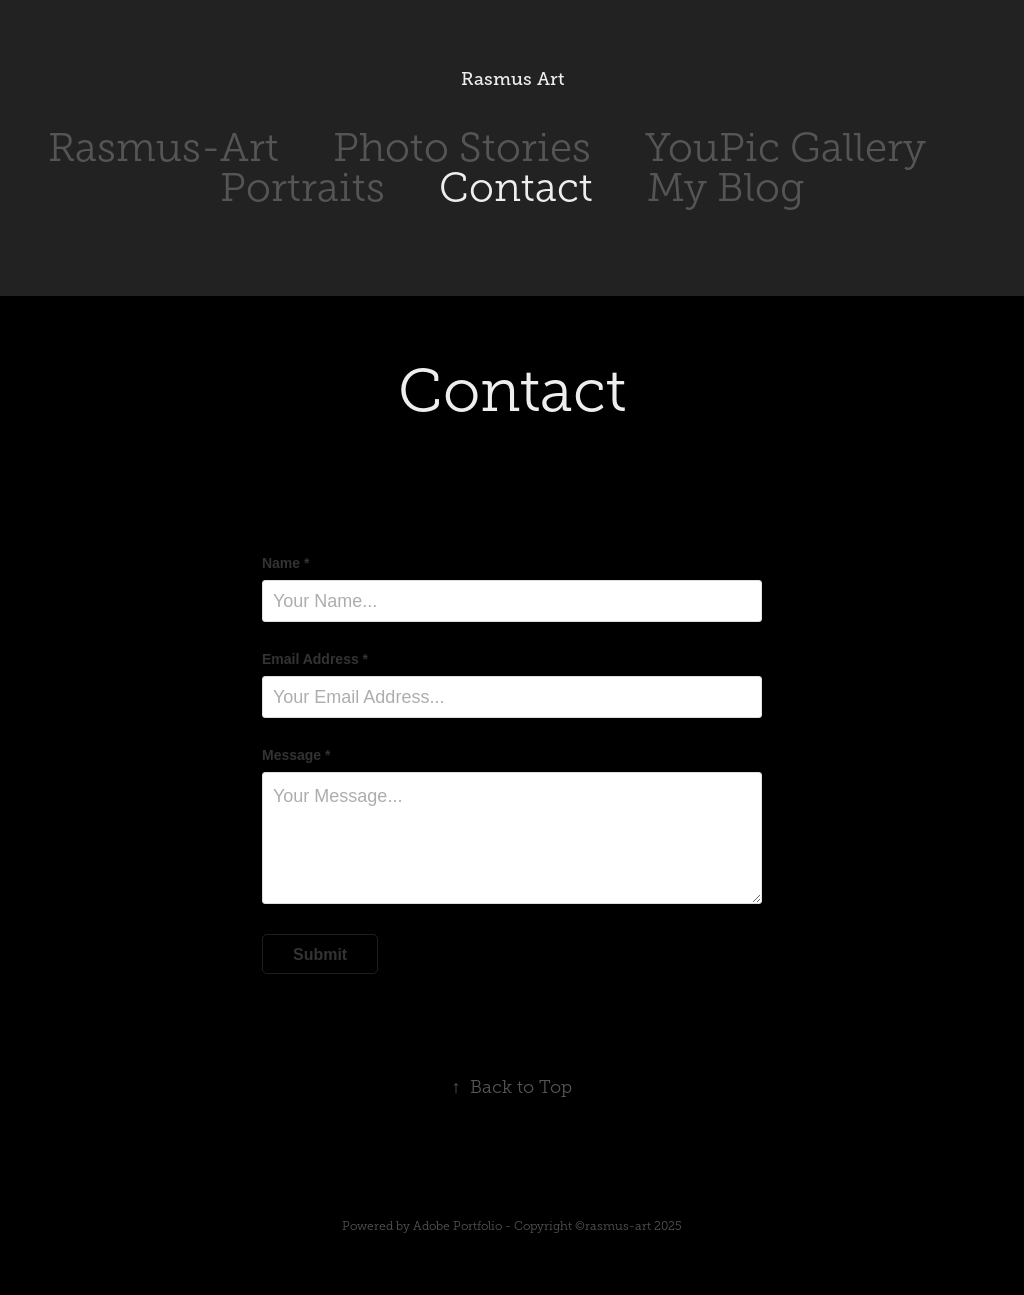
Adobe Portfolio (457, 1226)
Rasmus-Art (163, 147)
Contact (516, 187)
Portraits (302, 187)
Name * (285, 563)
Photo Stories (462, 147)
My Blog (725, 187)
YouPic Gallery (785, 147)
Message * (296, 755)
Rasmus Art (512, 79)
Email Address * (315, 659)
